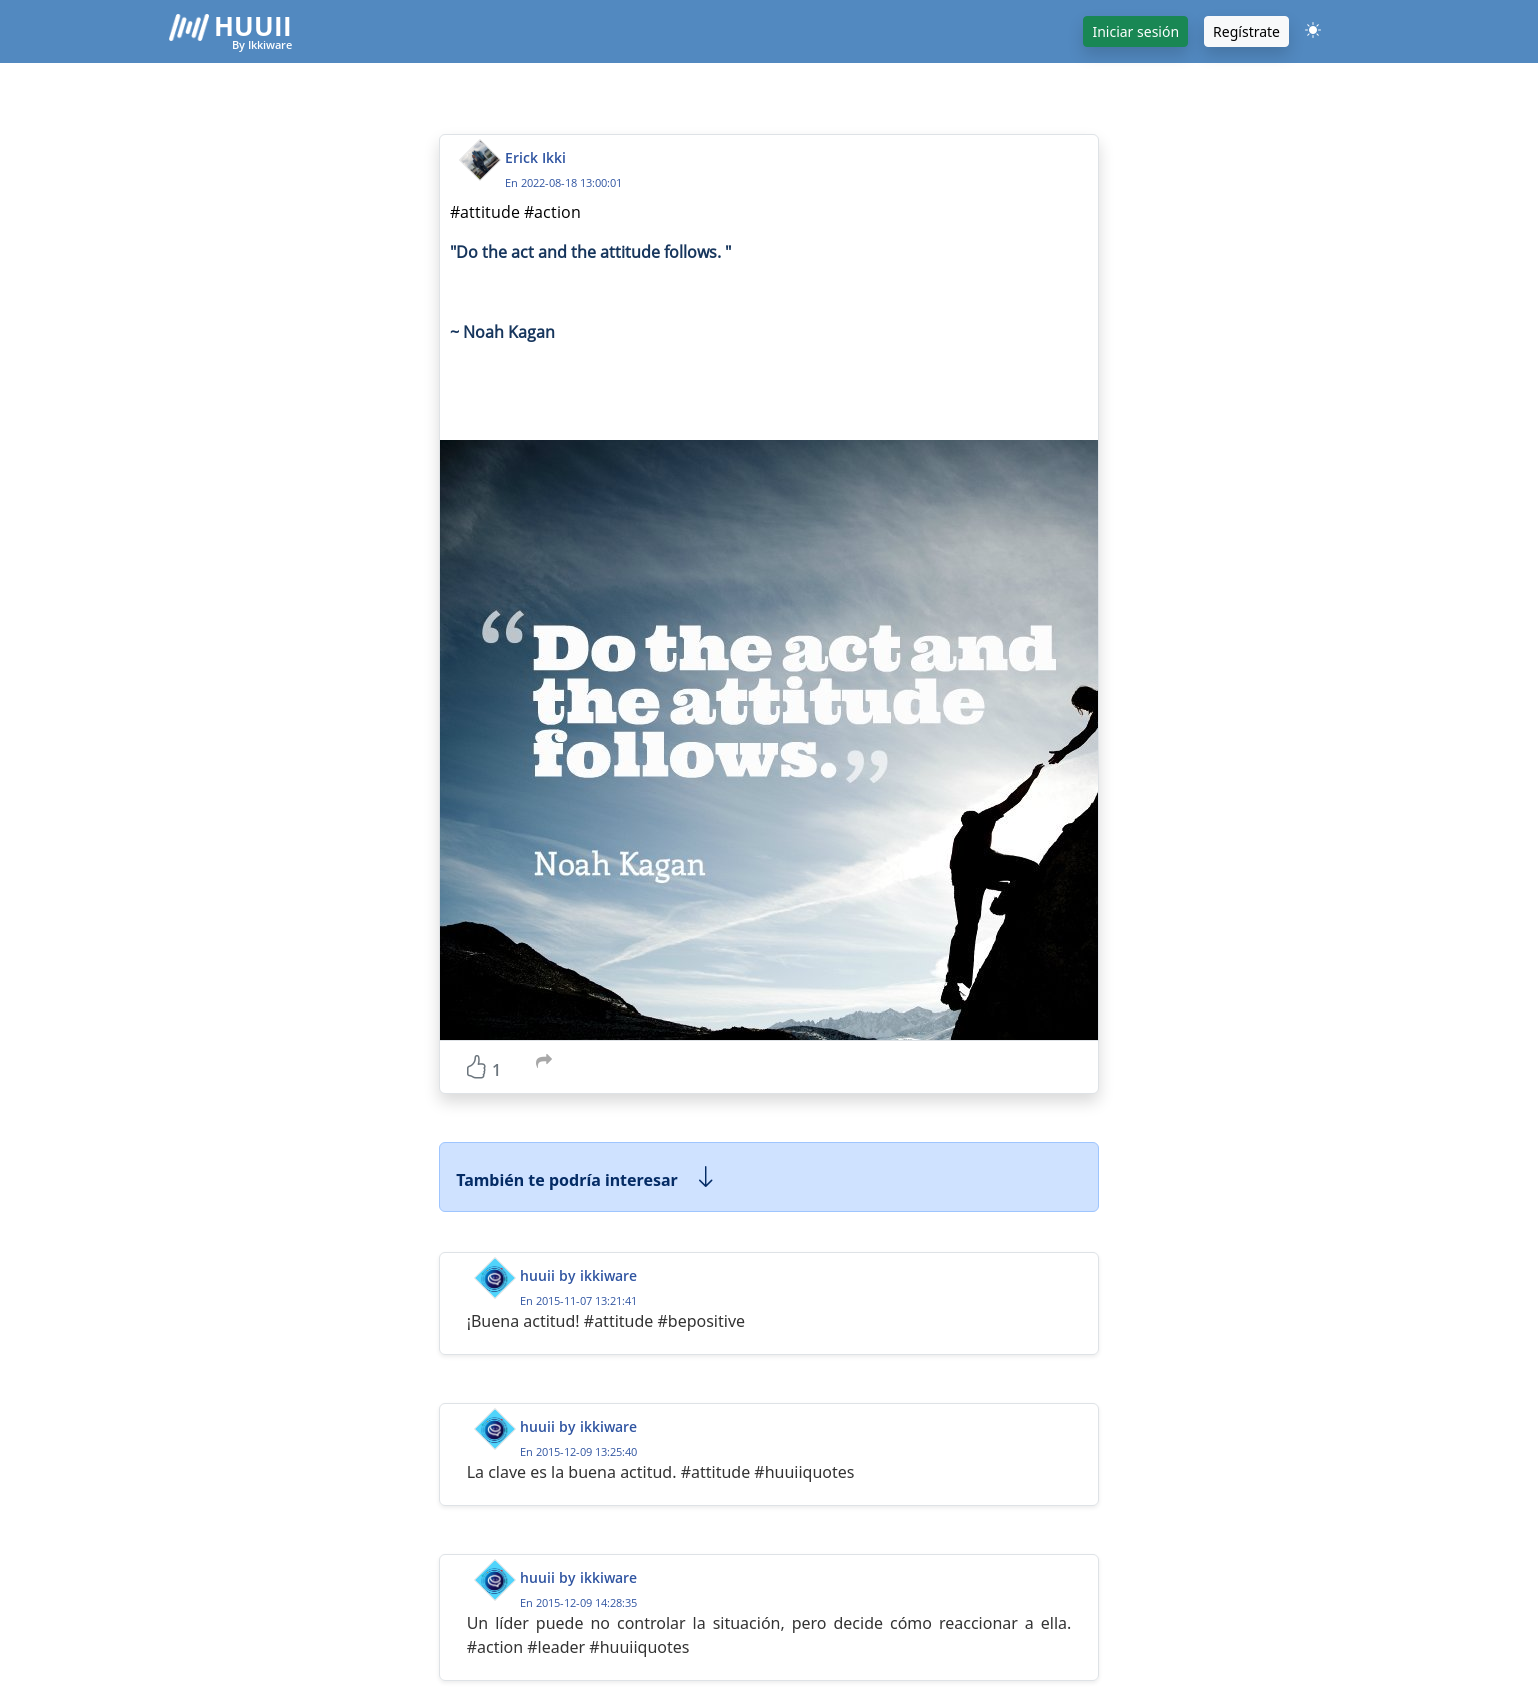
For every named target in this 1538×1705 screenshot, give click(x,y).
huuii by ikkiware (578, 1275)
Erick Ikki (535, 157)
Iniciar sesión (1135, 31)
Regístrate (1246, 31)
